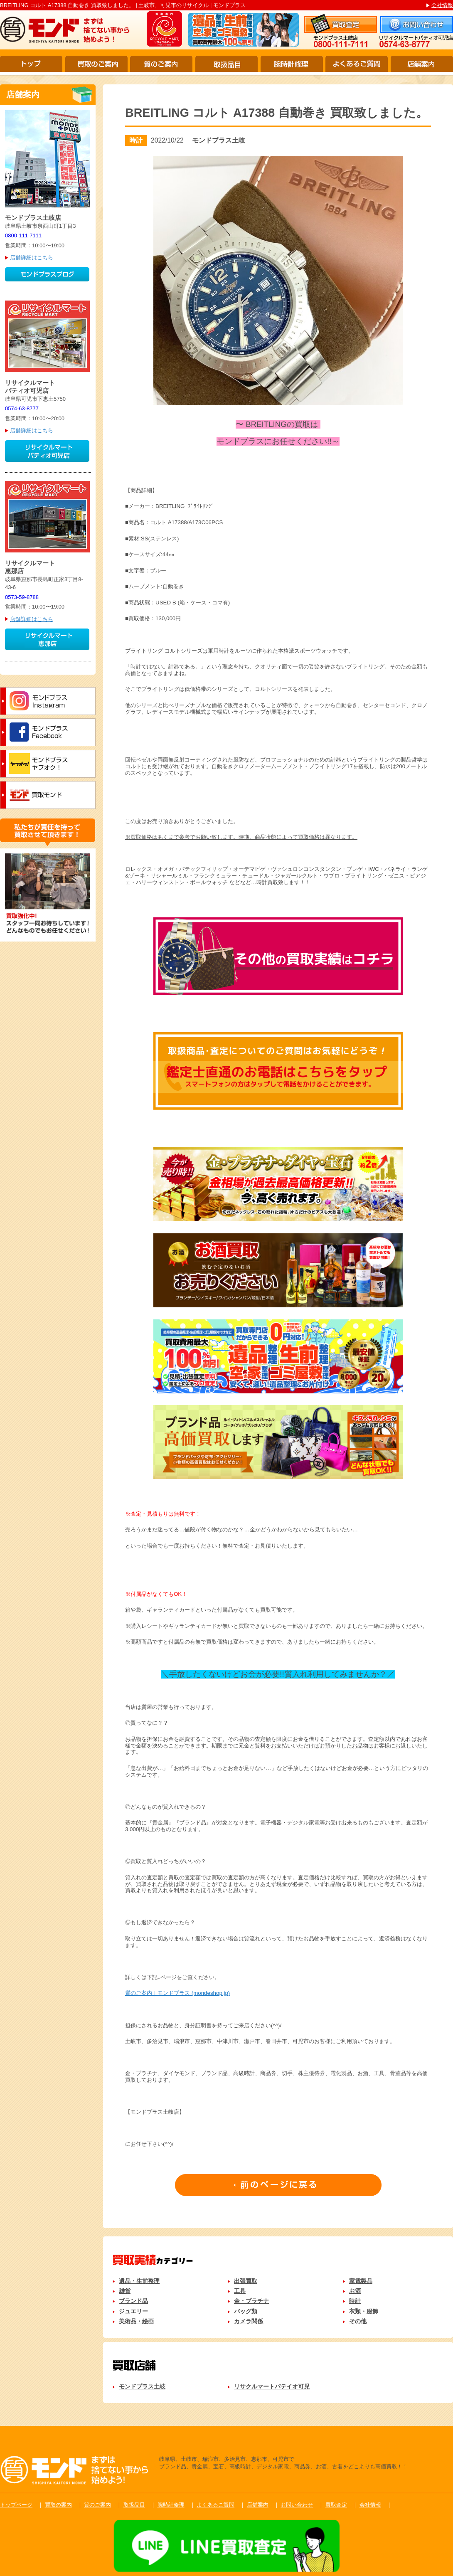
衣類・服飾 (363, 2311)
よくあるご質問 (356, 64)
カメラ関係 (248, 2321)
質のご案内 (161, 64)
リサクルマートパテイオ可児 (272, 2386)
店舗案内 (422, 64)
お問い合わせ (297, 2505)
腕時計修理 (292, 64)
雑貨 (124, 2291)
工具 (240, 2291)
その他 (358, 2321)
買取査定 (336, 2505)
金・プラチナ (251, 2300)
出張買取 (245, 2281)
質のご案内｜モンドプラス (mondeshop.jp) (177, 1993)
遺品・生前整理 (139, 2281)
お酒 (355, 2291)
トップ (31, 64)
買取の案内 (58, 2505)
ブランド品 (133, 2300)
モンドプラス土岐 (142, 2386)
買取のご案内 (96, 64)
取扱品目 (226, 64)
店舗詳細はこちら (31, 257)
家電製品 (360, 2281)
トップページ (16, 2505)
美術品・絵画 (136, 2321)
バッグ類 (245, 2311)
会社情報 (442, 5)
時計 (355, 2300)
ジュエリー (133, 2311)
